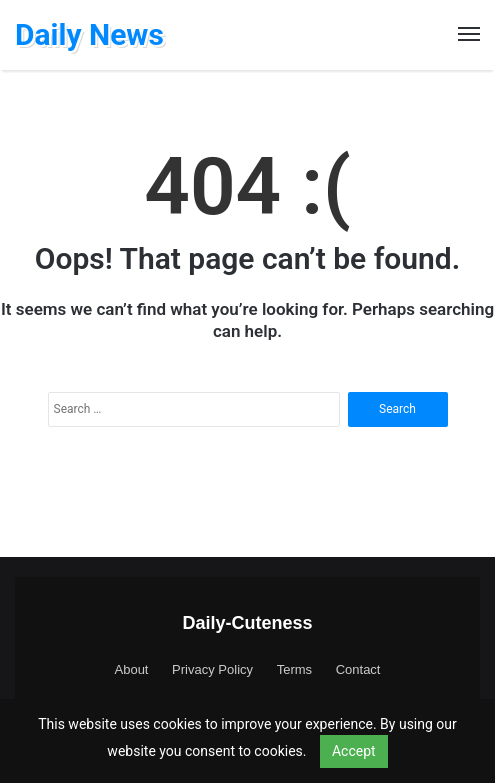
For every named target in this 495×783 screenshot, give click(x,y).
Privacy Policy (212, 669)
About (132, 669)
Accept (354, 751)
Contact (358, 669)
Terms (294, 669)
